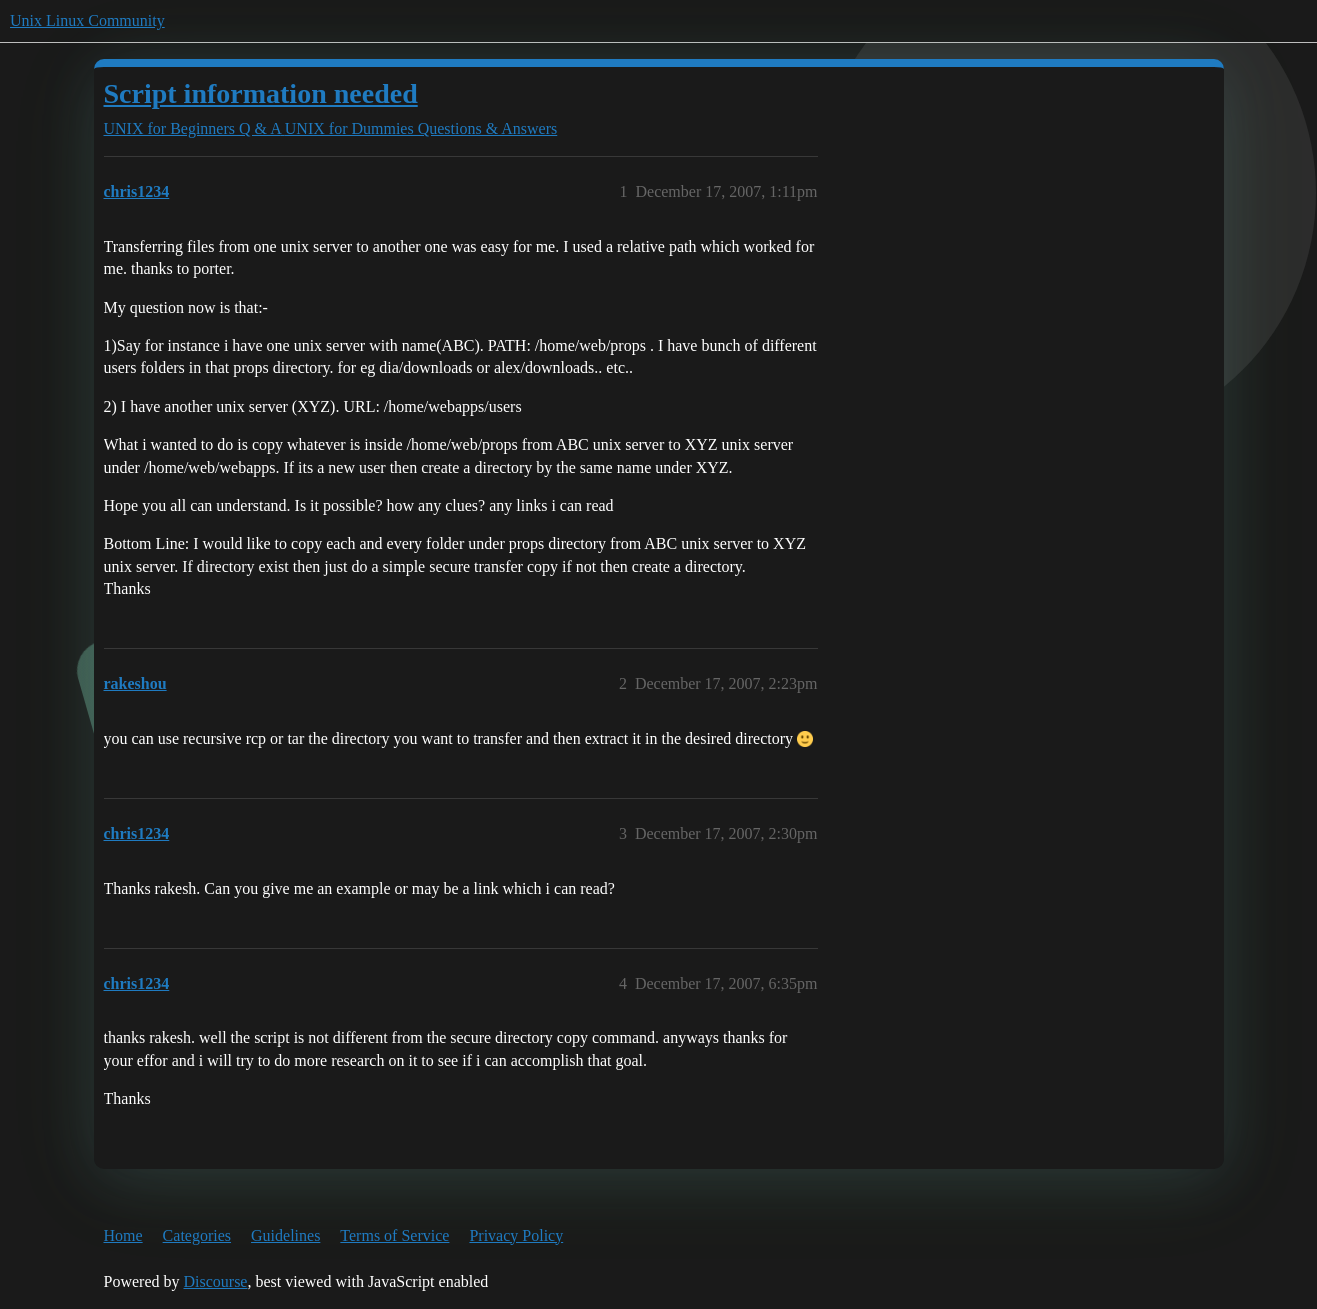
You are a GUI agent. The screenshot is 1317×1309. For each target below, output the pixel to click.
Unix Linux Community (87, 20)
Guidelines (285, 1235)
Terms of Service (394, 1235)
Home (123, 1235)
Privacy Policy (516, 1235)
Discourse (215, 1281)
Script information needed (261, 93)
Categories (197, 1235)
